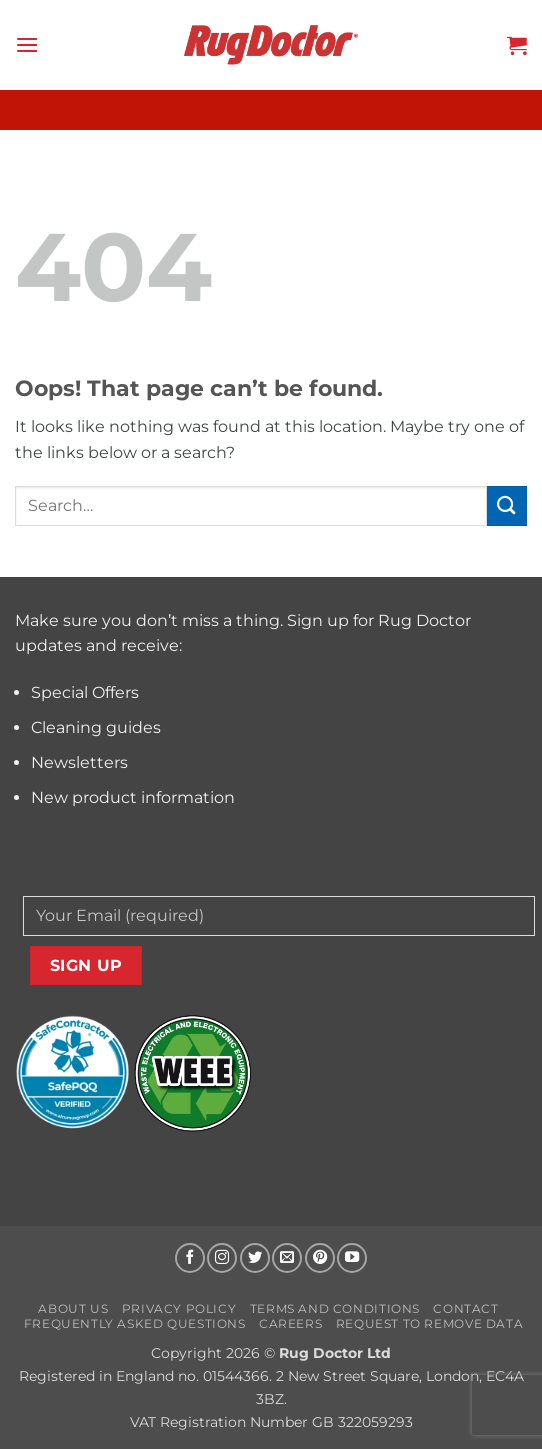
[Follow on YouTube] (352, 1258)
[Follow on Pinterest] (320, 1258)
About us (73, 1308)
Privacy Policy (179, 1308)
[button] (27, 44)
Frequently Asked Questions (135, 1323)
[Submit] (507, 505)
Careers (290, 1323)
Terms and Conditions (335, 1308)
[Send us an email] (287, 1258)
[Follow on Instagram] (222, 1258)
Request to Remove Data (429, 1323)
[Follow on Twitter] (255, 1258)
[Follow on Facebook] (190, 1258)
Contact (465, 1308)
